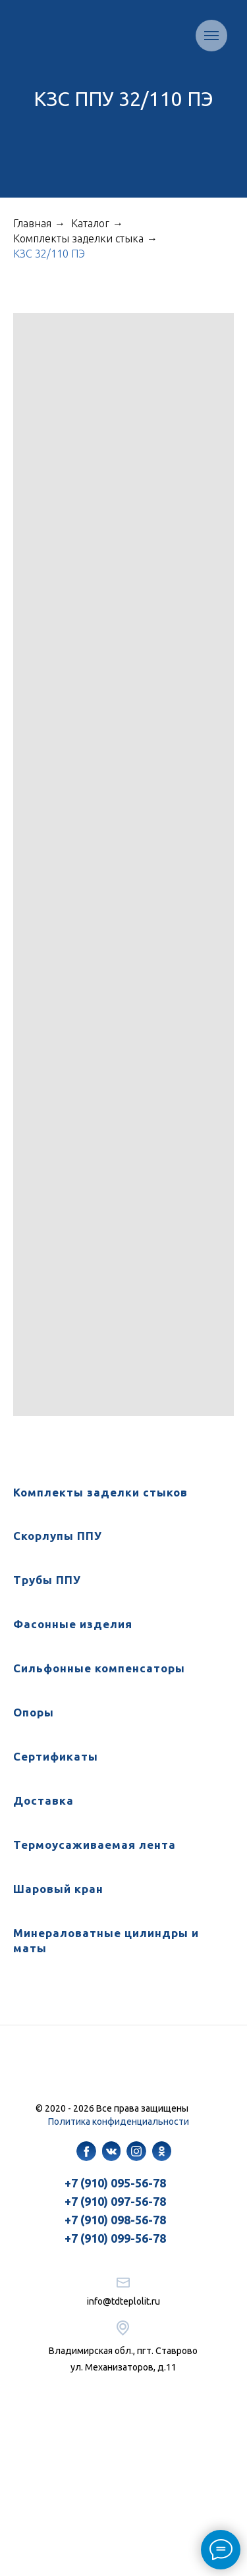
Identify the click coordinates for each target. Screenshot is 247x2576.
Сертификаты (55, 1756)
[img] (86, 2151)
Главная (32, 223)
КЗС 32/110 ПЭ (49, 254)
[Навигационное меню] (211, 35)
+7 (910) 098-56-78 (115, 2219)
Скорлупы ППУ (57, 1535)
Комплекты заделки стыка (78, 238)
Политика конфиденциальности (118, 2121)
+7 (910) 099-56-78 (115, 2238)
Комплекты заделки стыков (100, 1492)
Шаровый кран (58, 1888)
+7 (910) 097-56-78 (115, 2201)
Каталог (90, 223)
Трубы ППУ (47, 1580)
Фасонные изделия (72, 1624)
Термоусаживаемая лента (94, 1844)
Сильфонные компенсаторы (99, 1668)
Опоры (33, 1712)
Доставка (43, 1800)
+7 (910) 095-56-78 (115, 2182)
